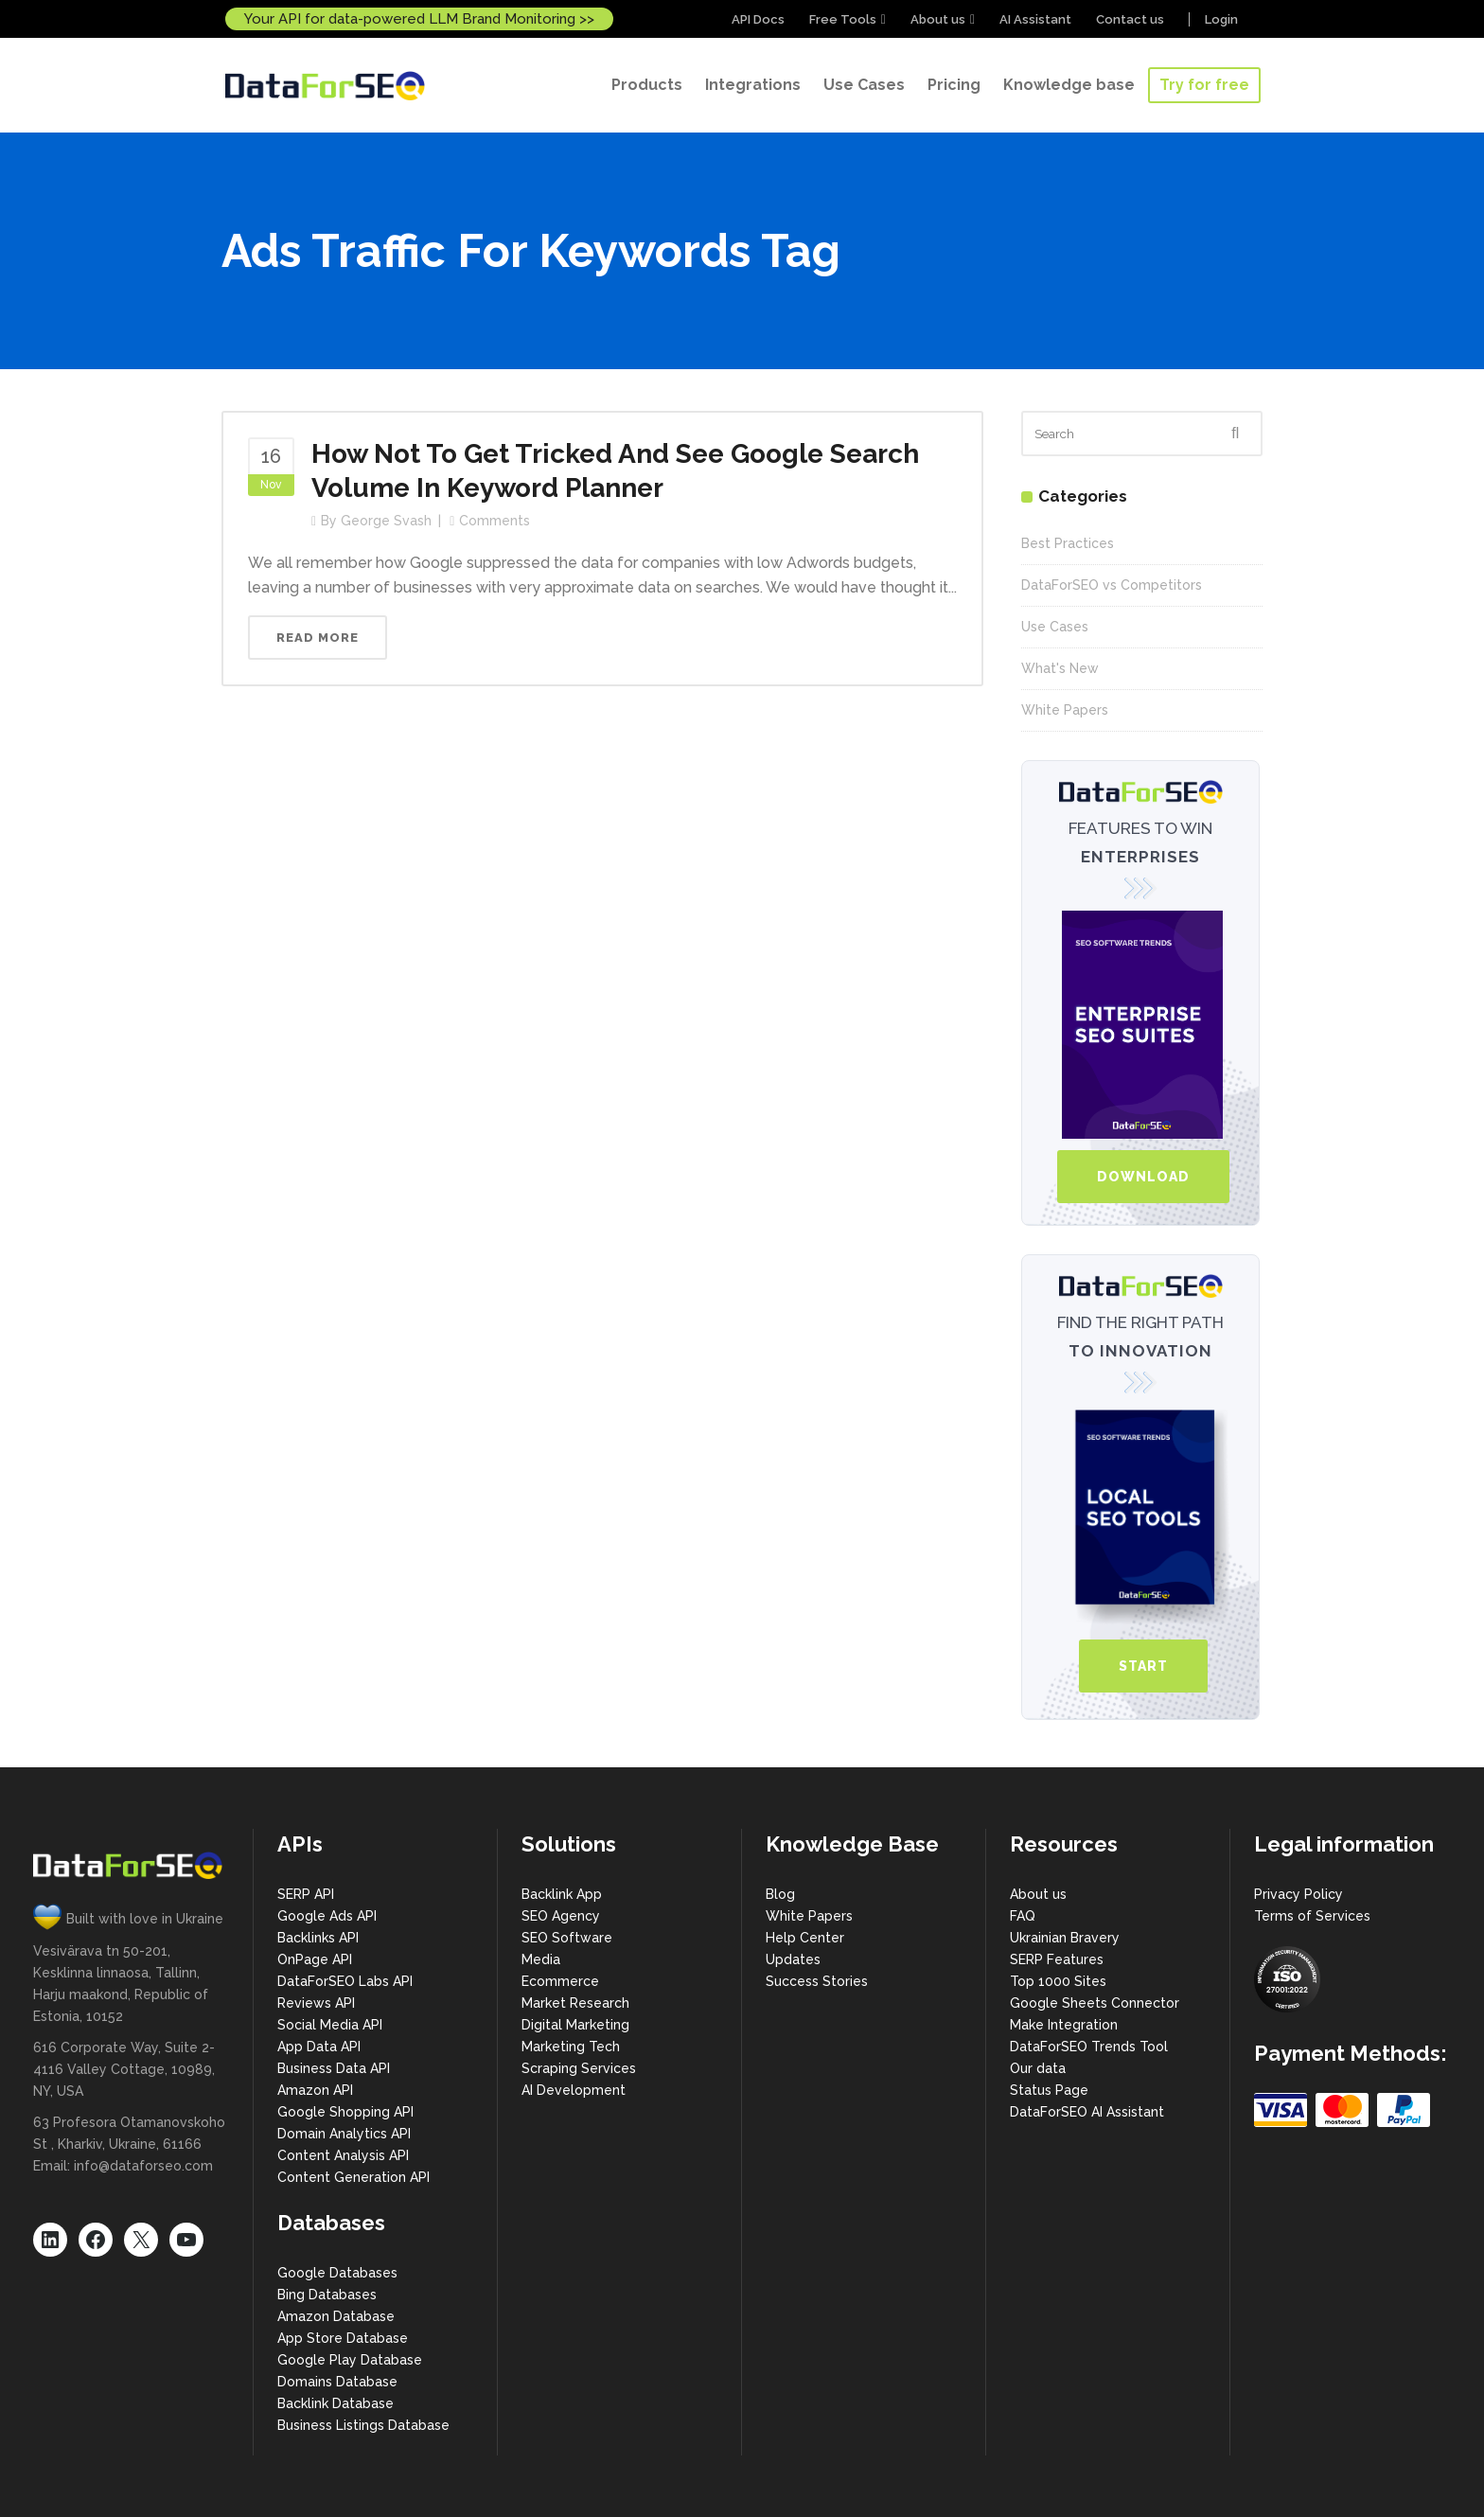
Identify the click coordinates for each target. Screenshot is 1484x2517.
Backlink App (561, 1894)
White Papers (1064, 710)
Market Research (575, 2003)
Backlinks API (318, 1937)
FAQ (1022, 1915)
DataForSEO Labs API (345, 1981)
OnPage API (314, 1959)
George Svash (386, 520)
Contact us (1130, 19)
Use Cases (1054, 626)
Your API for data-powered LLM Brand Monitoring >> (419, 18)
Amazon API (315, 2090)
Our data (1038, 2068)
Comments (494, 520)
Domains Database (337, 2381)
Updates (793, 1959)
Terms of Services (1312, 1915)
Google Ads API (327, 1915)
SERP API (305, 1894)
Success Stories (817, 1981)
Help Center (805, 1937)
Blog (780, 1894)
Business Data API (333, 2068)
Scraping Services (578, 2068)
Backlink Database (335, 2403)
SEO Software (566, 1937)
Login (1221, 19)
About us (937, 19)
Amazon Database (336, 2316)
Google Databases (337, 2272)
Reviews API (316, 2003)
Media (540, 1959)
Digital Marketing (575, 2024)
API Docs (758, 19)
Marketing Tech (570, 2046)
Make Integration (1064, 2024)
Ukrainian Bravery (1065, 1937)
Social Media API (329, 2024)
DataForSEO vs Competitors (1111, 585)
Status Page (1049, 2090)
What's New (1060, 668)
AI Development (573, 2090)
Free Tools (842, 19)
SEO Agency (560, 1915)
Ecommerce (560, 1981)
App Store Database (342, 2338)
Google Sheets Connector (1094, 2003)
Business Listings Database (363, 2425)
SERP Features (1057, 1959)
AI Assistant (1035, 19)
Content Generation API (353, 2177)
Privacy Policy (1298, 1894)
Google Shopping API (345, 2111)
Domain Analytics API (344, 2133)
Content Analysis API (343, 2155)
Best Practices (1067, 543)
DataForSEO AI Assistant (1087, 2111)
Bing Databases (327, 2294)
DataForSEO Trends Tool (1089, 2046)
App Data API (319, 2046)
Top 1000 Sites (1058, 1981)
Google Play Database (349, 2359)
